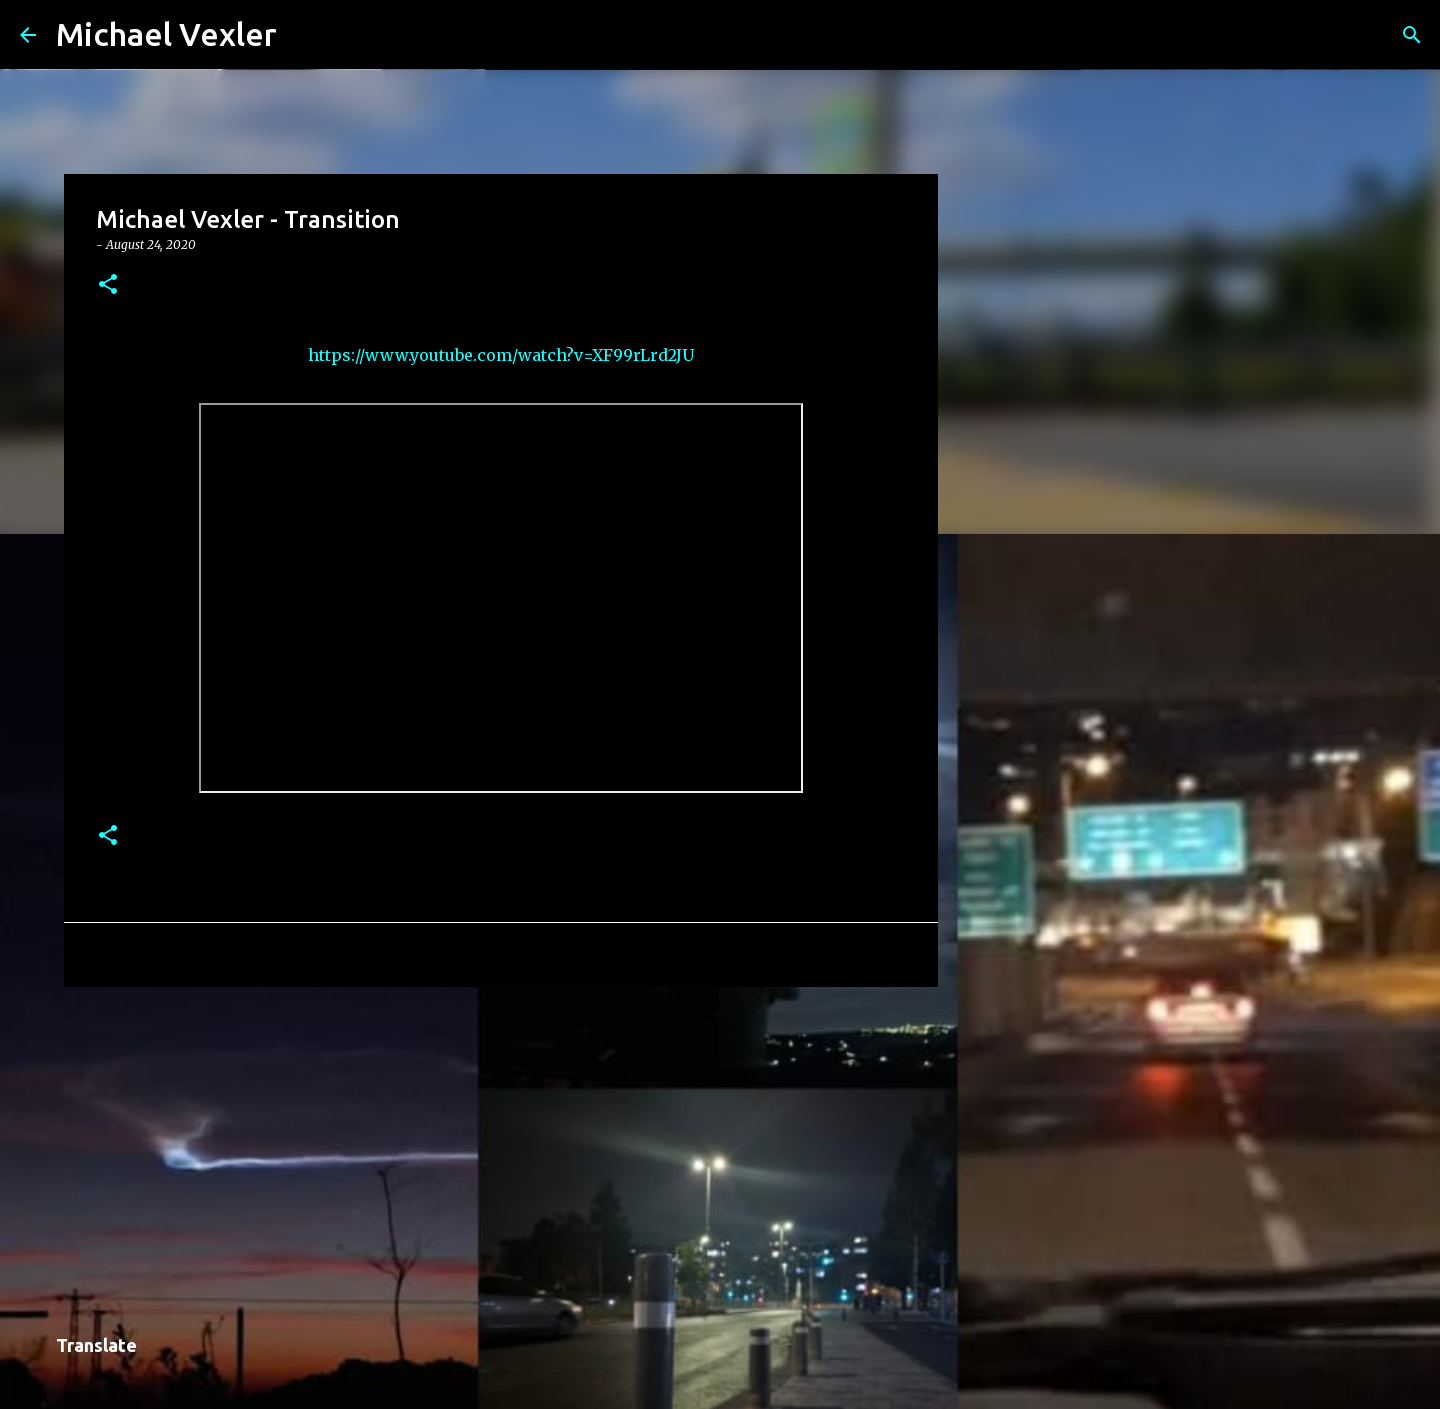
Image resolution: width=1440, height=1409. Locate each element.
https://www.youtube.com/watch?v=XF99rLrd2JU (501, 355)
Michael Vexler (166, 34)
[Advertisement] (501, 1157)
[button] (108, 285)
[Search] (305, 35)
